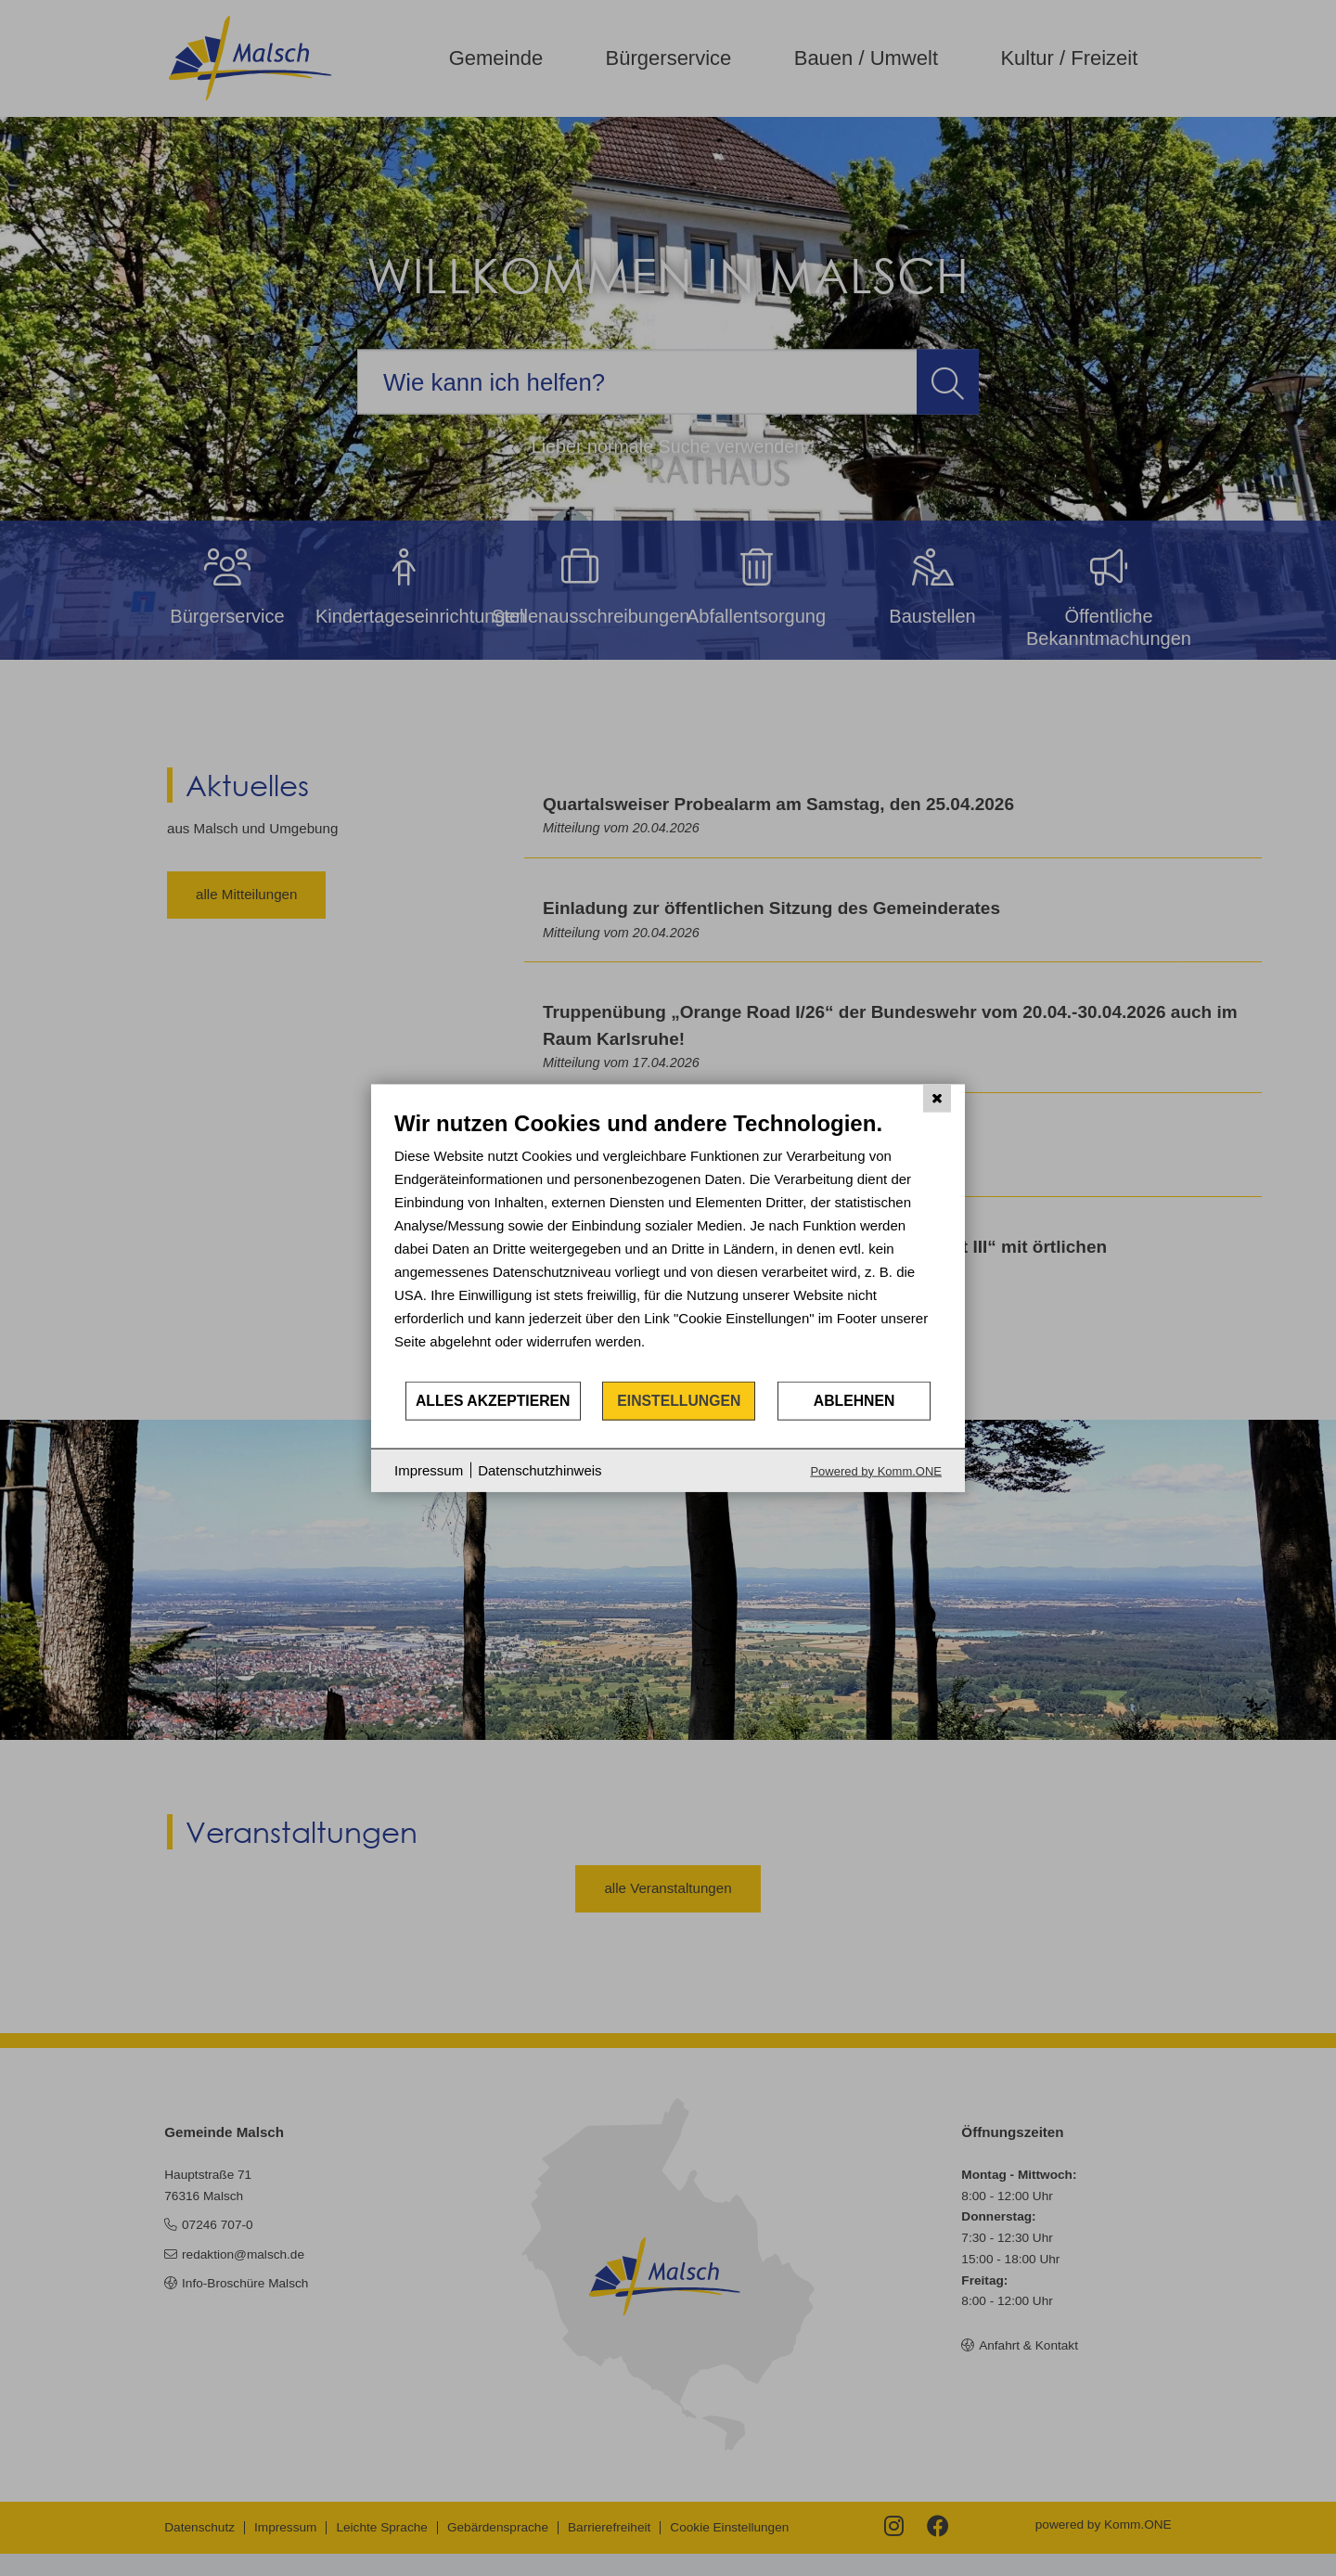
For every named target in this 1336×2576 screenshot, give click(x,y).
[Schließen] (937, 1099)
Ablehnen (854, 1401)
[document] (668, 1245)
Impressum (428, 1470)
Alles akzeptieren (493, 1401)
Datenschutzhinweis (539, 1470)
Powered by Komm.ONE (876, 1470)
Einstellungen (678, 1401)
